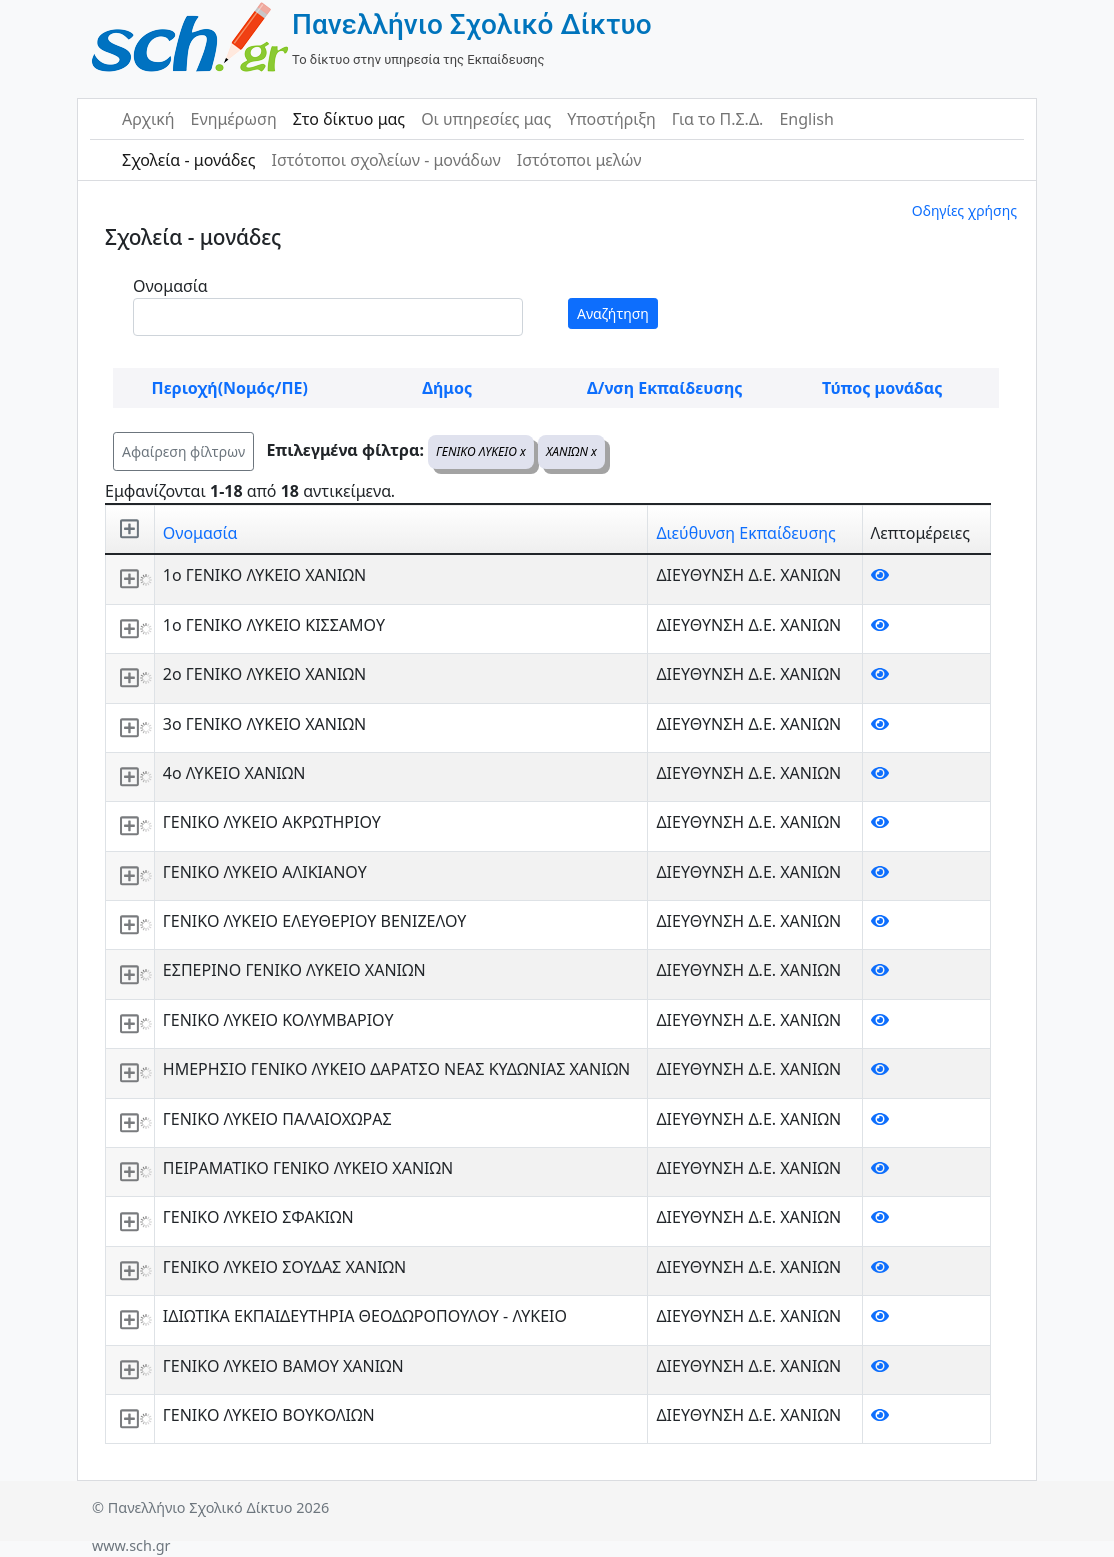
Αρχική (148, 119)
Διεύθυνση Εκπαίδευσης (745, 533)
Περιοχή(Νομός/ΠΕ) (230, 388)
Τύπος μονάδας (882, 388)
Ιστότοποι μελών (579, 160)
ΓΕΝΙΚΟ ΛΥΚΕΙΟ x (481, 451)
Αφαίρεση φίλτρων (183, 451)
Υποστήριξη (611, 119)
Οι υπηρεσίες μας (486, 119)
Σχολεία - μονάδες (188, 160)
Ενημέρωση (234, 119)
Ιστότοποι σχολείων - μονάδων (385, 160)
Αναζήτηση (613, 313)
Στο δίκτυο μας (349, 119)
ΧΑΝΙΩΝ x (571, 451)
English (806, 119)
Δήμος (447, 388)
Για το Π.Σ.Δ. (718, 119)
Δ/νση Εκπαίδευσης (664, 388)
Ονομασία (170, 286)
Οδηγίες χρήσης (964, 210)
